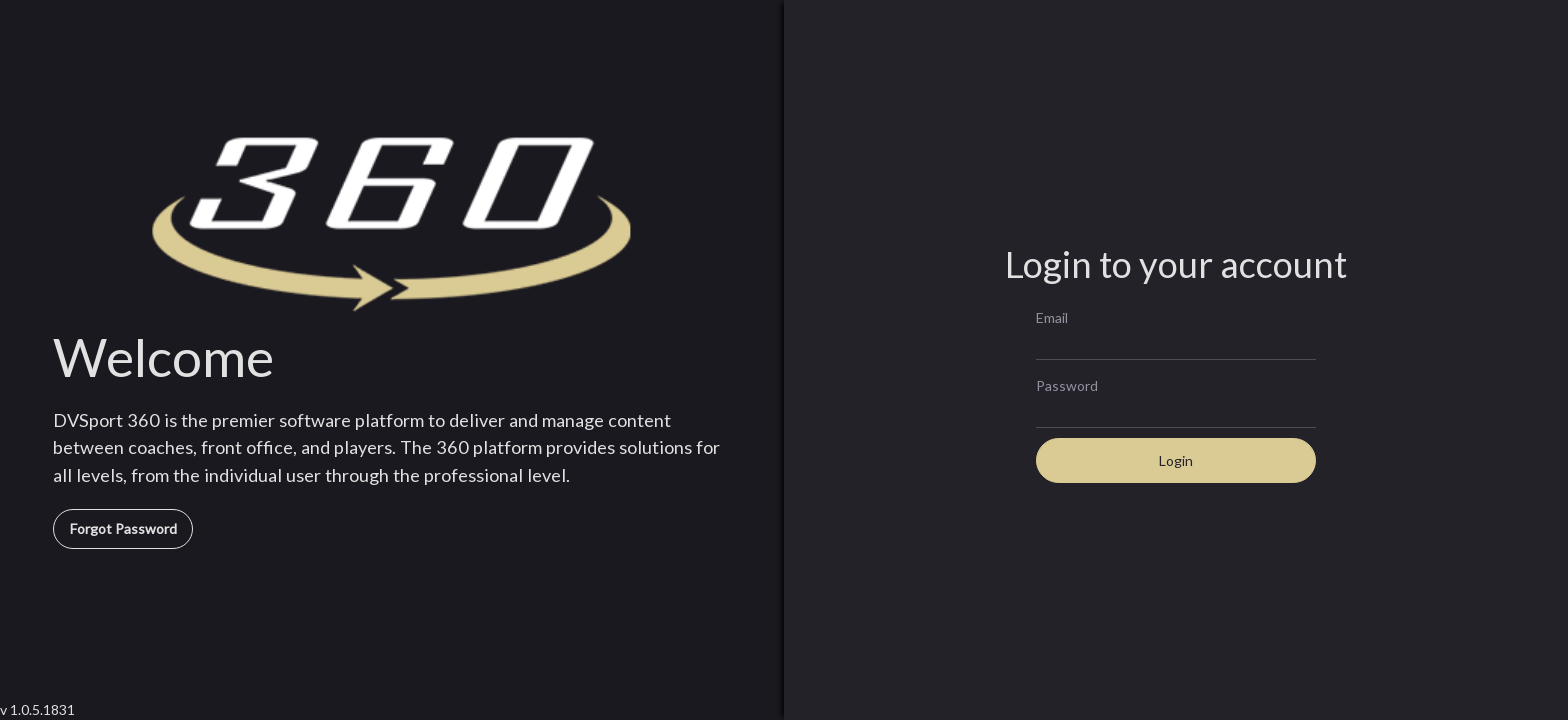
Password (1067, 385)
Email (1052, 317)
